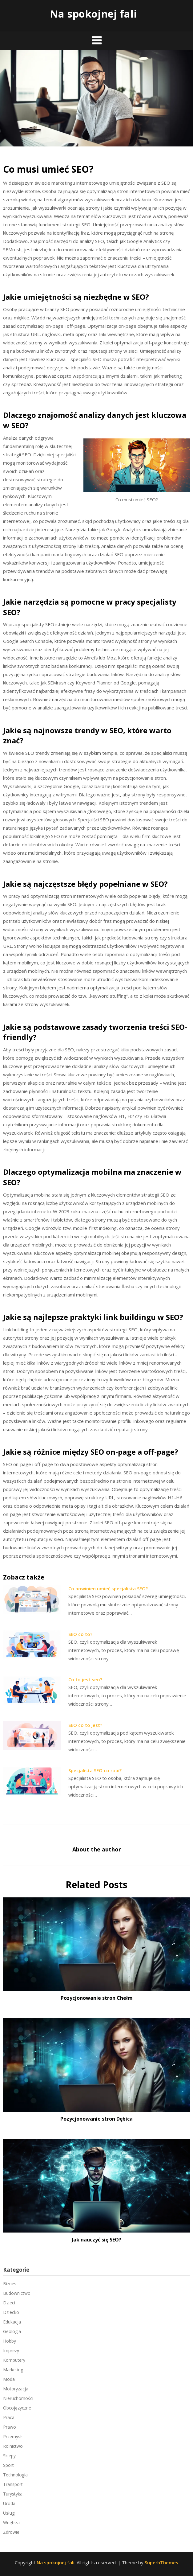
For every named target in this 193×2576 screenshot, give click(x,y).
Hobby (9, 2341)
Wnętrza (11, 2522)
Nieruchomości (18, 2398)
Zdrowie (11, 2532)
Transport (13, 2484)
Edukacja (12, 2322)
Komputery (14, 2360)
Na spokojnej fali (93, 14)
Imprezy (11, 2350)
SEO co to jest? (85, 1725)
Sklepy (9, 2456)
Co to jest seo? (85, 1679)
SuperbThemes (161, 2562)
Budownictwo (16, 2293)
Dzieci (9, 2303)
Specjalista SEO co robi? (95, 1770)
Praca (8, 2417)
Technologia (15, 2475)
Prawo (9, 2427)
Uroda (9, 2503)
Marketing (13, 2370)
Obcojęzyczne (17, 2408)
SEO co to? (80, 1634)
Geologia (12, 2331)
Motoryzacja (15, 2389)
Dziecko (11, 2312)
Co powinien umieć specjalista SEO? (108, 1588)
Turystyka (12, 2494)
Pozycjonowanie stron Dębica (96, 2118)
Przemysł (12, 2436)
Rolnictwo (13, 2446)
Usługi (9, 2513)
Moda (9, 2379)
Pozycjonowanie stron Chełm (97, 1998)
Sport (8, 2465)
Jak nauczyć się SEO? (96, 2239)
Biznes (9, 2283)
